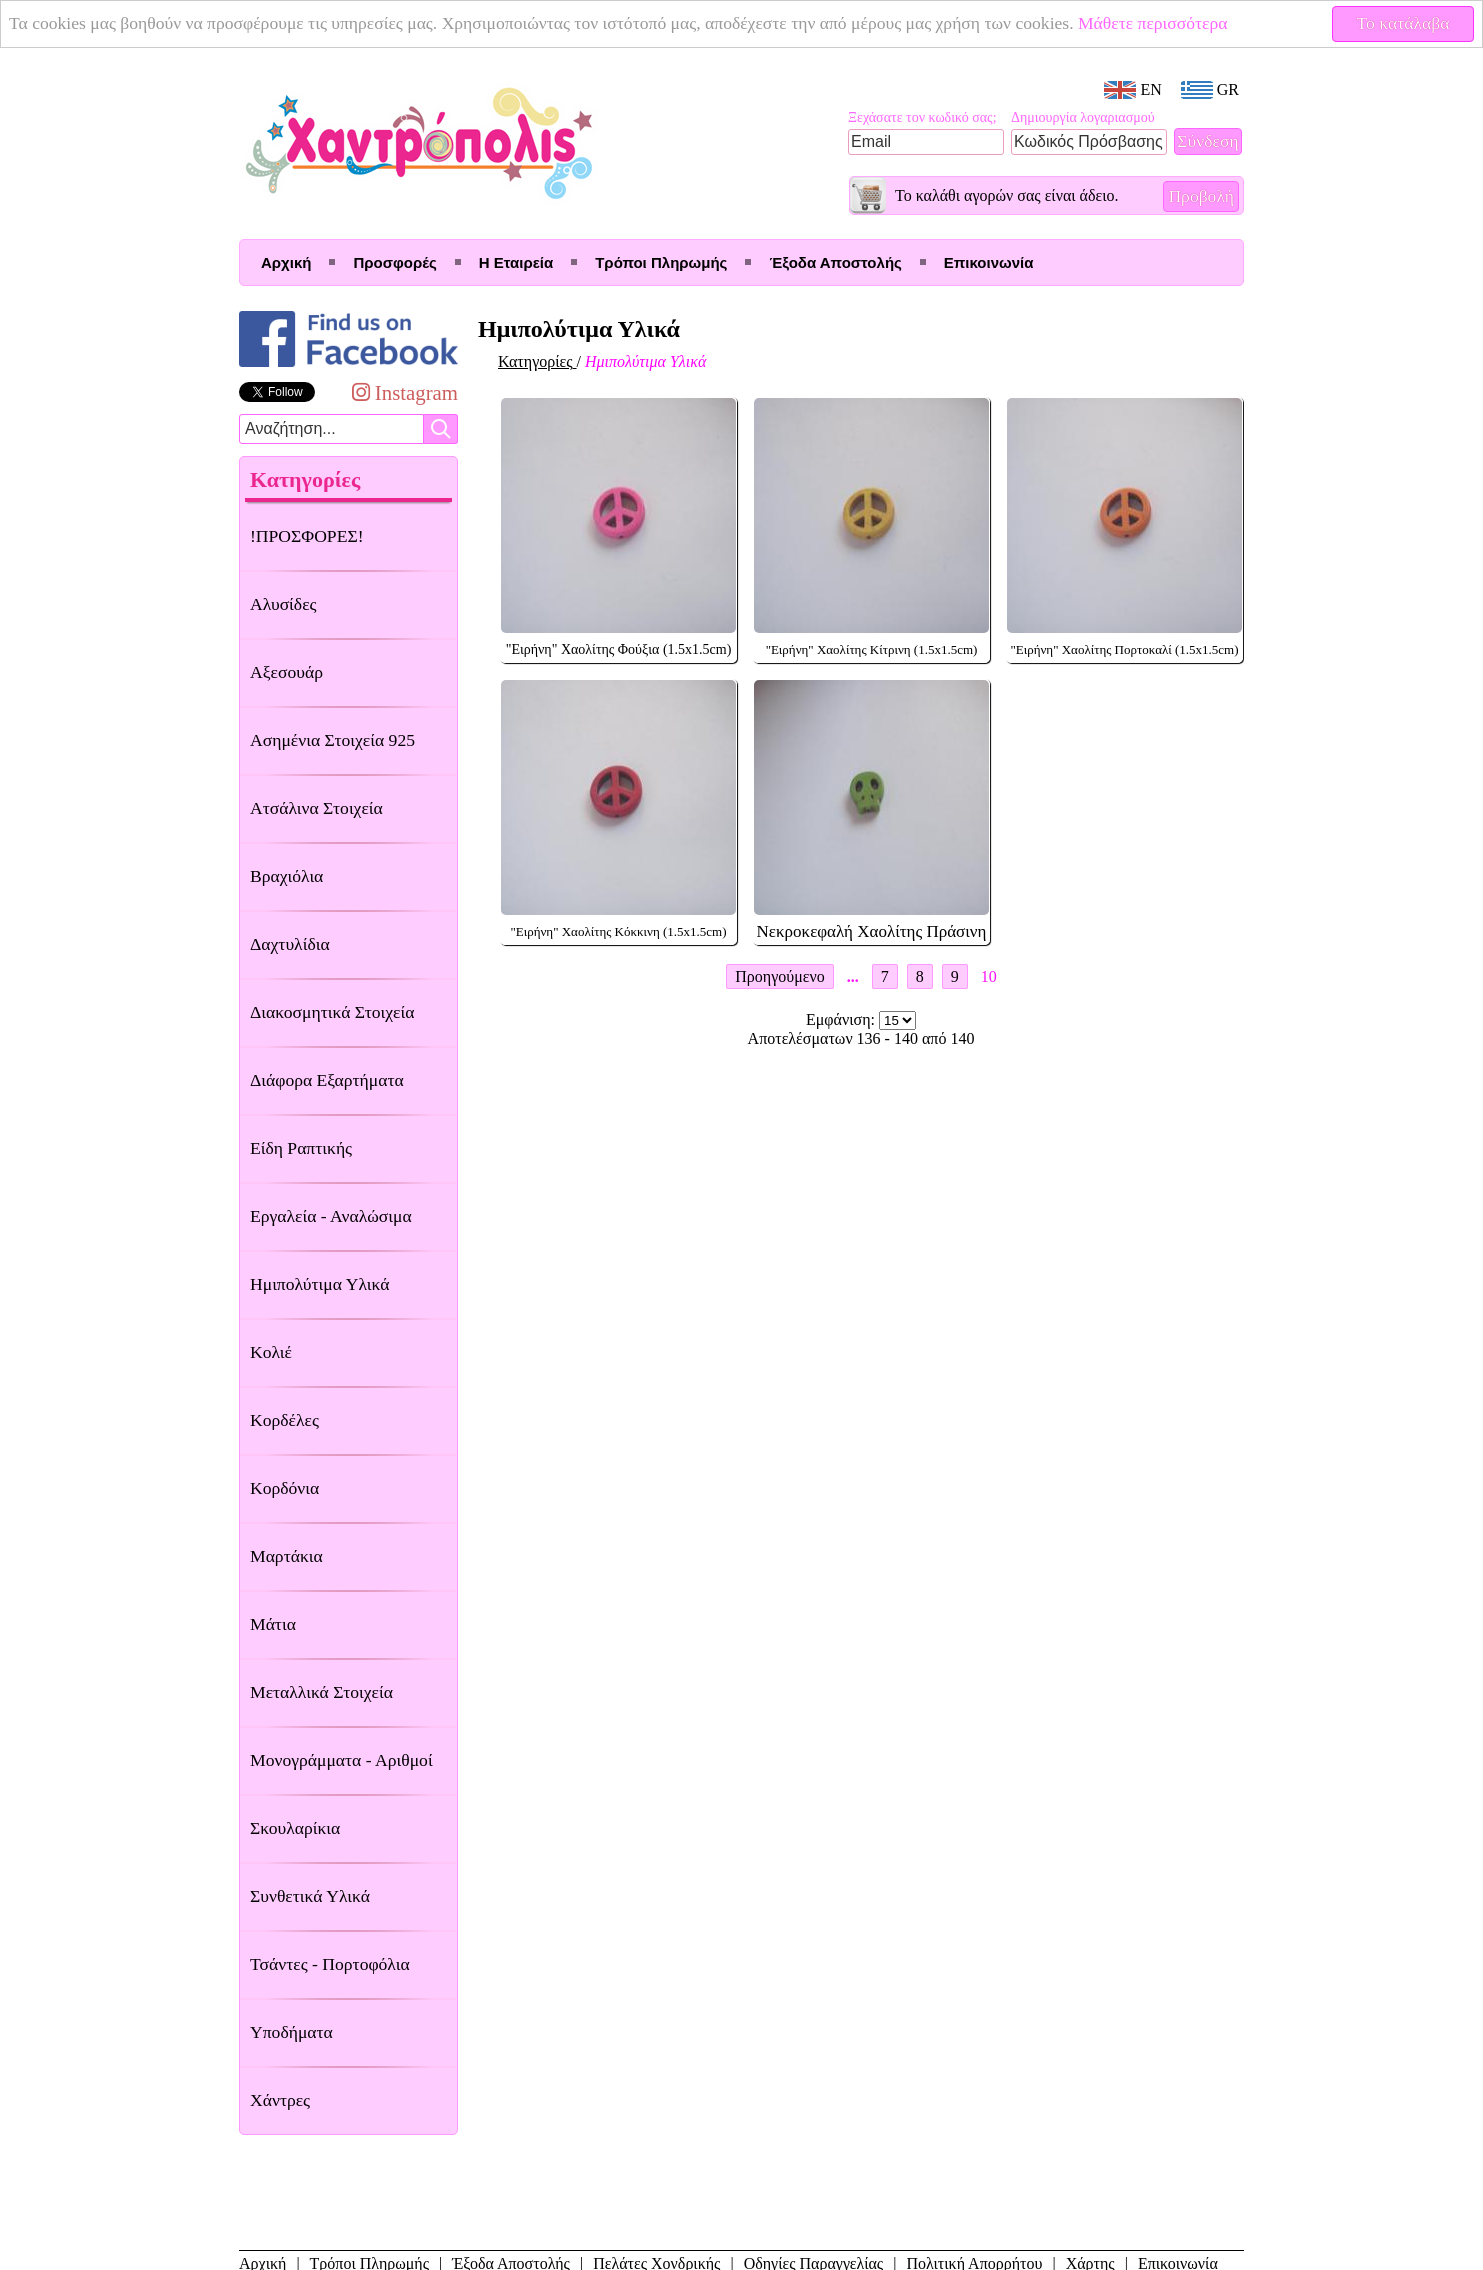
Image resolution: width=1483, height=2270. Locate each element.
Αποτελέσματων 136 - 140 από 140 (861, 1038)
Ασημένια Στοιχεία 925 (332, 740)
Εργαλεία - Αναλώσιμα (331, 1216)
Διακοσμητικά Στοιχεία (332, 1012)
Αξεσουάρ (286, 672)
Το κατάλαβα (1403, 23)
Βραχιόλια (286, 876)
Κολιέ (271, 1352)
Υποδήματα (291, 2032)
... (853, 976)
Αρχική (286, 262)
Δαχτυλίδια (290, 944)
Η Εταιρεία (516, 262)
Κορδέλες (284, 1420)
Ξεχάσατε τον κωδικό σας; (922, 117)
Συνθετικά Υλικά (310, 1896)
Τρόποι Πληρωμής (661, 262)
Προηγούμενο (779, 976)
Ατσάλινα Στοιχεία (316, 808)
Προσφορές (394, 262)
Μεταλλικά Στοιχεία (321, 1692)
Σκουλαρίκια (295, 1828)
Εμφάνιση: (842, 1019)
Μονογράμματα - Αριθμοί (341, 1760)
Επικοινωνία (989, 262)
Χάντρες (280, 2100)
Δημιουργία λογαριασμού (1083, 117)
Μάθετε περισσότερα (1153, 23)
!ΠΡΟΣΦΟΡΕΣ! (307, 536)
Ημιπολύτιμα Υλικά (319, 1284)
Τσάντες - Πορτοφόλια (330, 1964)
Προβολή (1201, 196)
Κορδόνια (284, 1488)
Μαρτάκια (286, 1556)
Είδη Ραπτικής (301, 1148)
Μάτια (273, 1624)
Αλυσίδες (283, 604)
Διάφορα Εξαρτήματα (327, 1080)
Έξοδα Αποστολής (835, 262)
